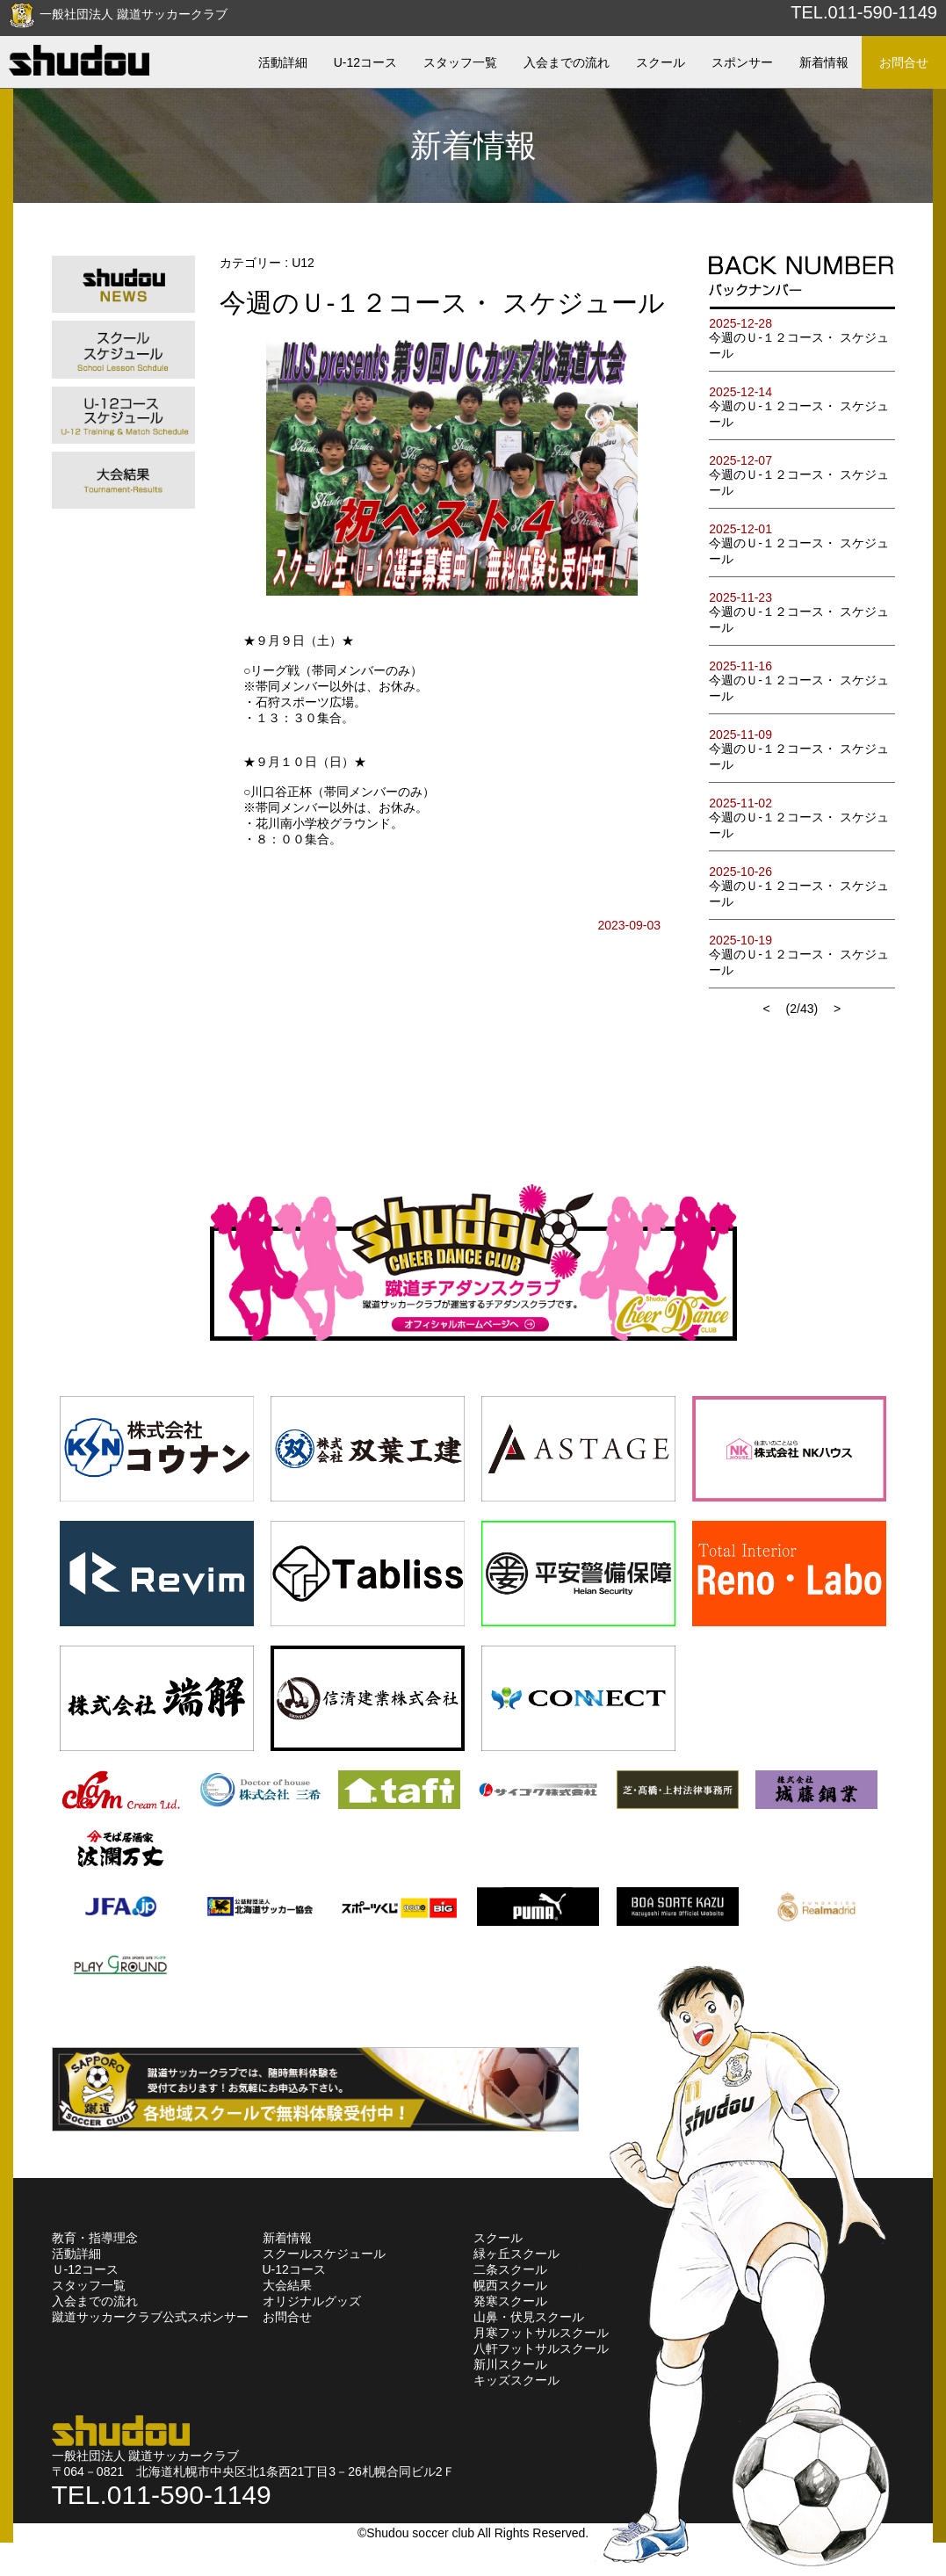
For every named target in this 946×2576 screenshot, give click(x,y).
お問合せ (287, 2317)
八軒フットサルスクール (541, 2348)
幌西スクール (510, 2285)
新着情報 (287, 2238)
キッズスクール (516, 2380)
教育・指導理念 (95, 2238)
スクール (498, 2238)
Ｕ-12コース (85, 2269)
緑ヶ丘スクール (516, 2254)
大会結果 (287, 2285)
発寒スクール (510, 2301)
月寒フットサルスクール (541, 2333)
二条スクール (510, 2269)
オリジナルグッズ (312, 2301)
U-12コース (294, 2269)
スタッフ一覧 (89, 2285)
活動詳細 (76, 2254)
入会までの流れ (95, 2301)
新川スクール (510, 2364)
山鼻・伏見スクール (528, 2317)
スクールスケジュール (324, 2254)
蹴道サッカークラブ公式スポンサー (150, 2317)
